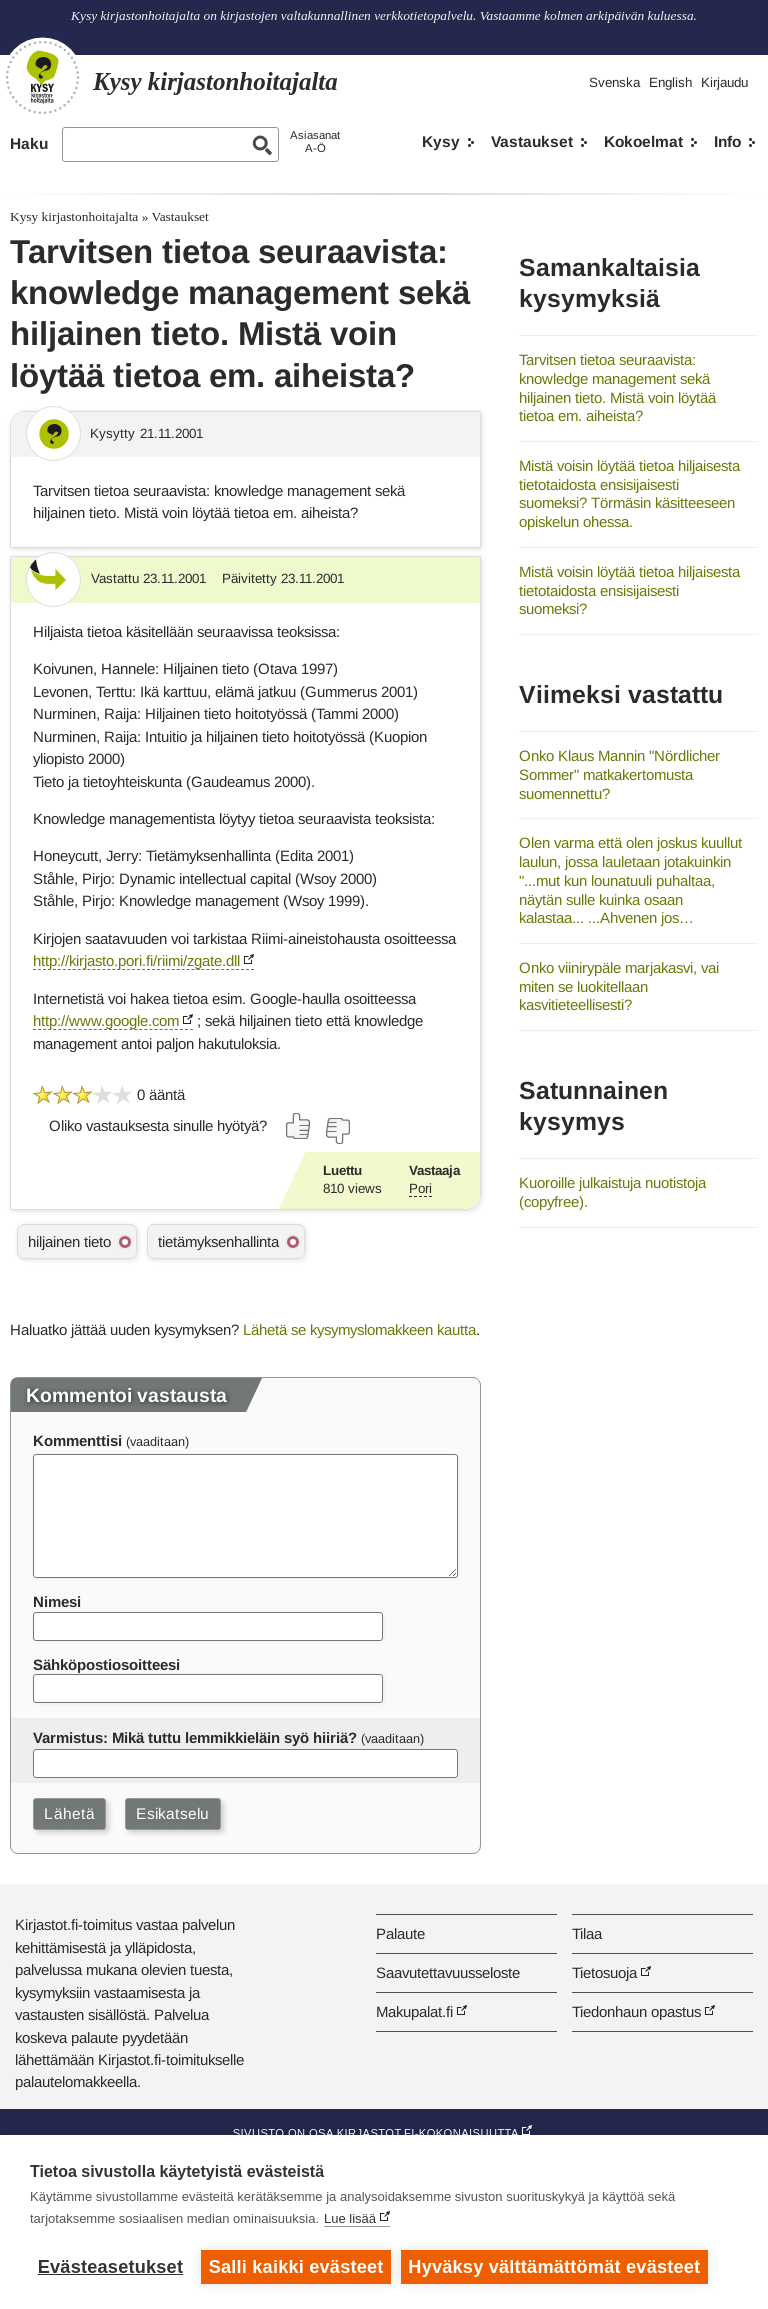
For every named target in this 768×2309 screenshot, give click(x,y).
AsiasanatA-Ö (315, 141)
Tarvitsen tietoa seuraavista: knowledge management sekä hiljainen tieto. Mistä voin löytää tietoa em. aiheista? (617, 387)
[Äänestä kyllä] (299, 1126)
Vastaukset (532, 141)
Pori (420, 1188)
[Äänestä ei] (337, 1131)
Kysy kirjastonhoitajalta (74, 216)
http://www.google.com (106, 1020)
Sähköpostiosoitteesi (106, 1664)
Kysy (441, 141)
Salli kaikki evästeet (296, 2267)
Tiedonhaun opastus (636, 2011)
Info (727, 141)
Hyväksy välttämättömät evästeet (555, 2267)
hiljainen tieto (69, 1241)
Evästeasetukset (110, 2267)
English (670, 82)
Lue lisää (350, 2218)
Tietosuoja (604, 1972)
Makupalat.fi (414, 2011)
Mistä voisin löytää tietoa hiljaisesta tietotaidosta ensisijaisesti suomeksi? (629, 590)
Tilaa (587, 1933)
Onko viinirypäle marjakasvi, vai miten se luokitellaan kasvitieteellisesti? (619, 986)
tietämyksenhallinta (218, 1241)
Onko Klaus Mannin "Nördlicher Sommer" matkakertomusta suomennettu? (619, 774)
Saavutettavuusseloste (448, 1972)
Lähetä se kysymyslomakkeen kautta (359, 1329)
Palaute (400, 1933)
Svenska (614, 82)
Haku (29, 143)
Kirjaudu (724, 82)
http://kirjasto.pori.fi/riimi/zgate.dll (136, 960)
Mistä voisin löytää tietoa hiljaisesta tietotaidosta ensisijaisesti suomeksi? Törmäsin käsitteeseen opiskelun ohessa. (629, 493)
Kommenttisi (77, 1440)
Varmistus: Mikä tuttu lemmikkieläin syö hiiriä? (195, 1737)
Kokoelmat (643, 141)
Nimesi (57, 1601)
